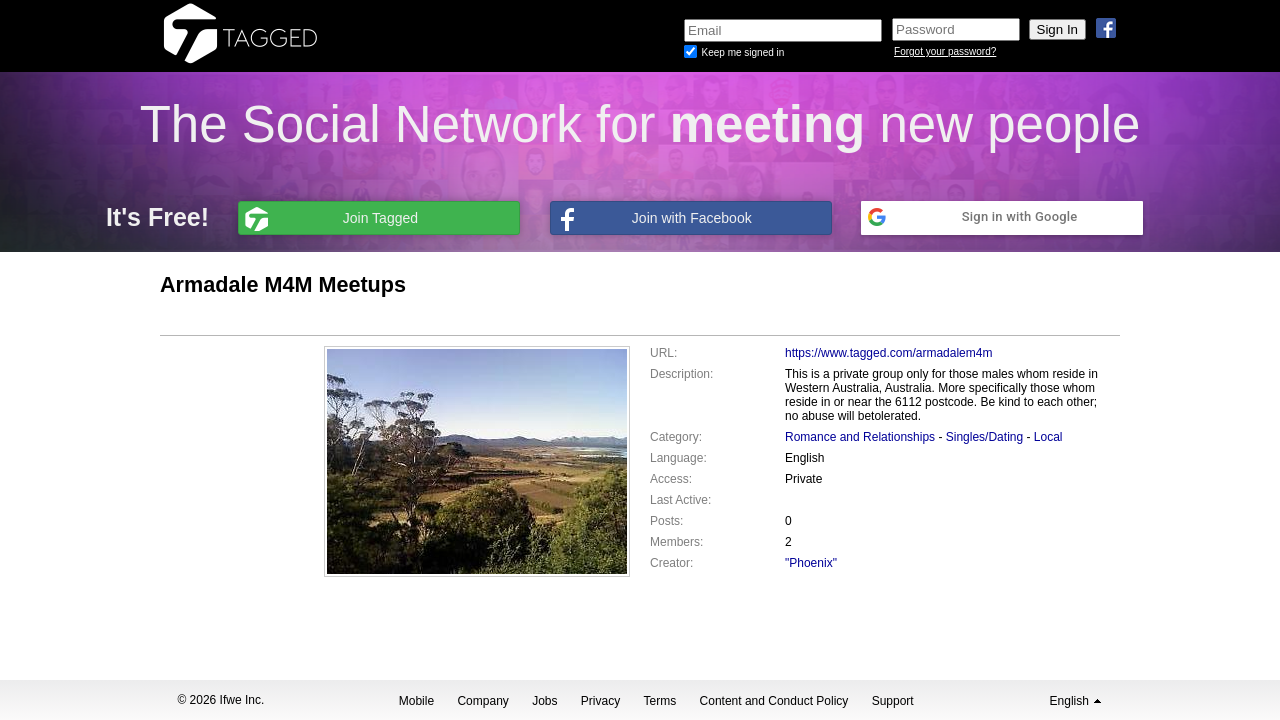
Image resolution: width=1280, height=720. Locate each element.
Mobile (416, 701)
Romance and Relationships (860, 437)
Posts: (666, 521)
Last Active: (680, 500)
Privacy (600, 701)
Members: (676, 542)
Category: (676, 437)
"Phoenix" (811, 563)
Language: (678, 458)
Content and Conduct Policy (774, 701)
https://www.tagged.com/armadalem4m (888, 353)
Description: (681, 374)
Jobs (544, 701)
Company (482, 701)
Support (893, 701)
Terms (660, 701)
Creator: (671, 563)
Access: (671, 479)
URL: (663, 353)
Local (1048, 437)
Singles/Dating (984, 437)
